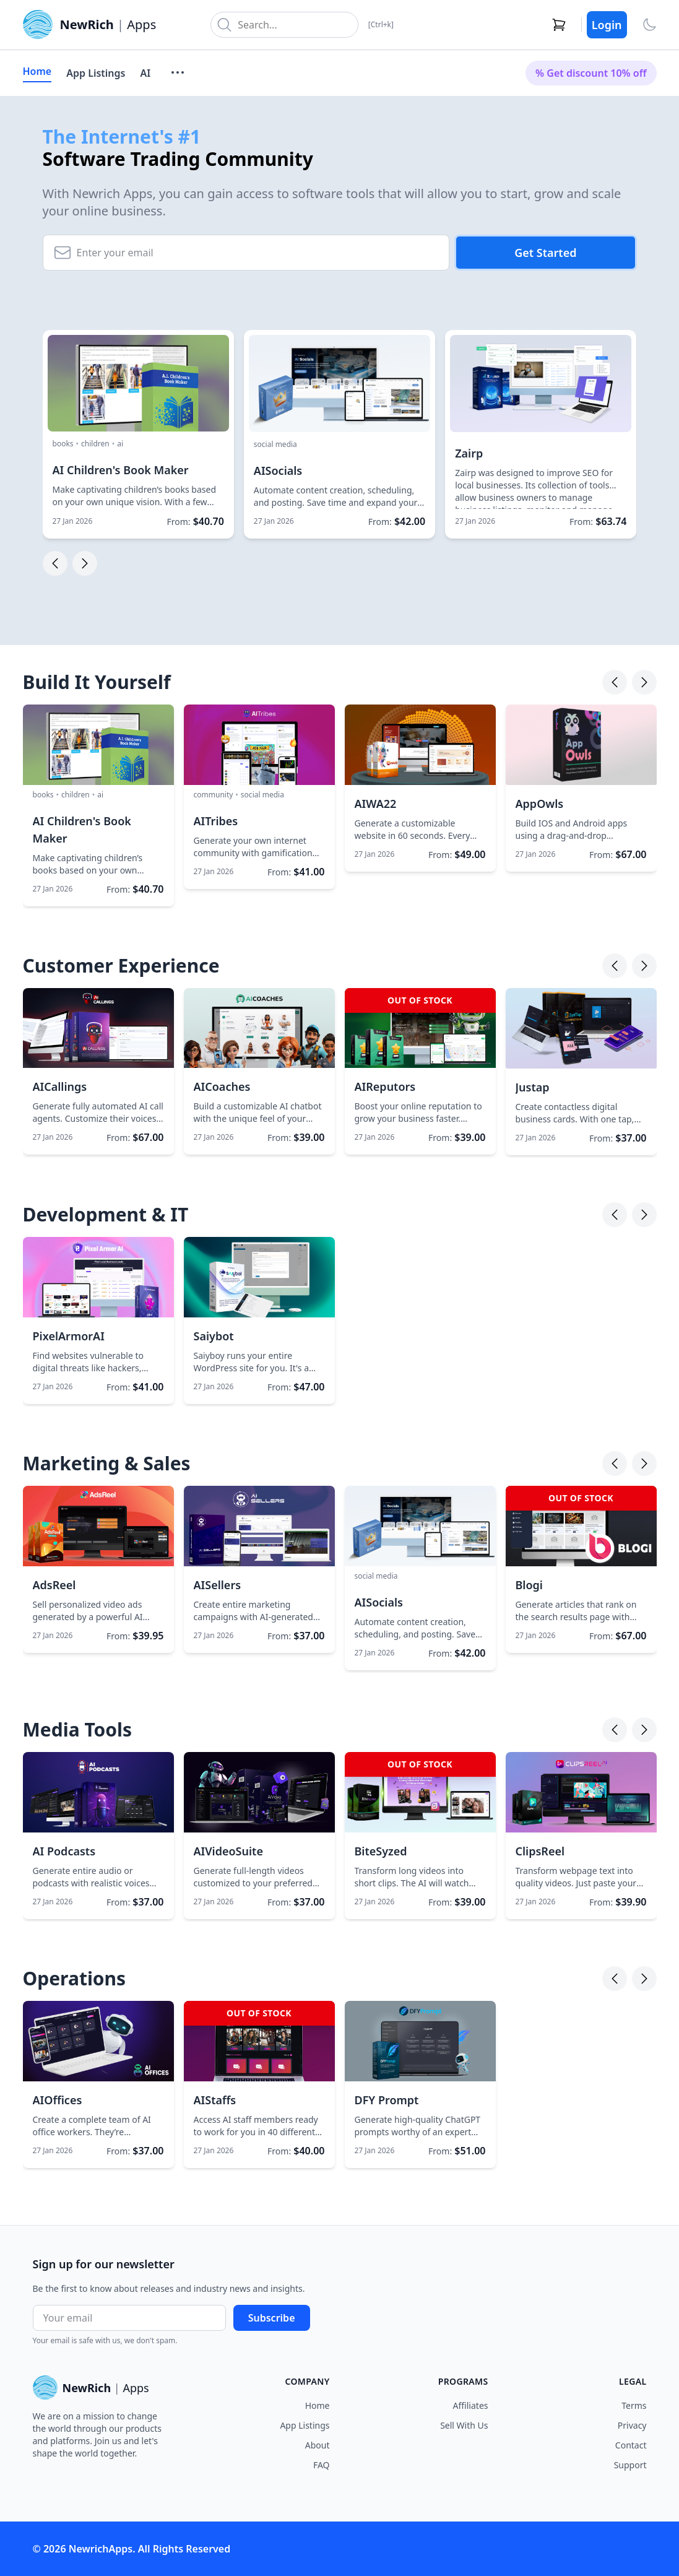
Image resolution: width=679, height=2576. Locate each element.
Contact (631, 2445)
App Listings (95, 73)
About (317, 2445)
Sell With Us (464, 2425)
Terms (633, 2405)
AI (145, 73)
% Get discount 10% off (590, 73)
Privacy (632, 2425)
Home (37, 71)
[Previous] (614, 682)
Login (607, 24)
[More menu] (177, 72)
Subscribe (271, 2318)
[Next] (644, 682)
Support (630, 2465)
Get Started (545, 252)
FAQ (321, 2465)
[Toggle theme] (649, 24)
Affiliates (470, 2405)
